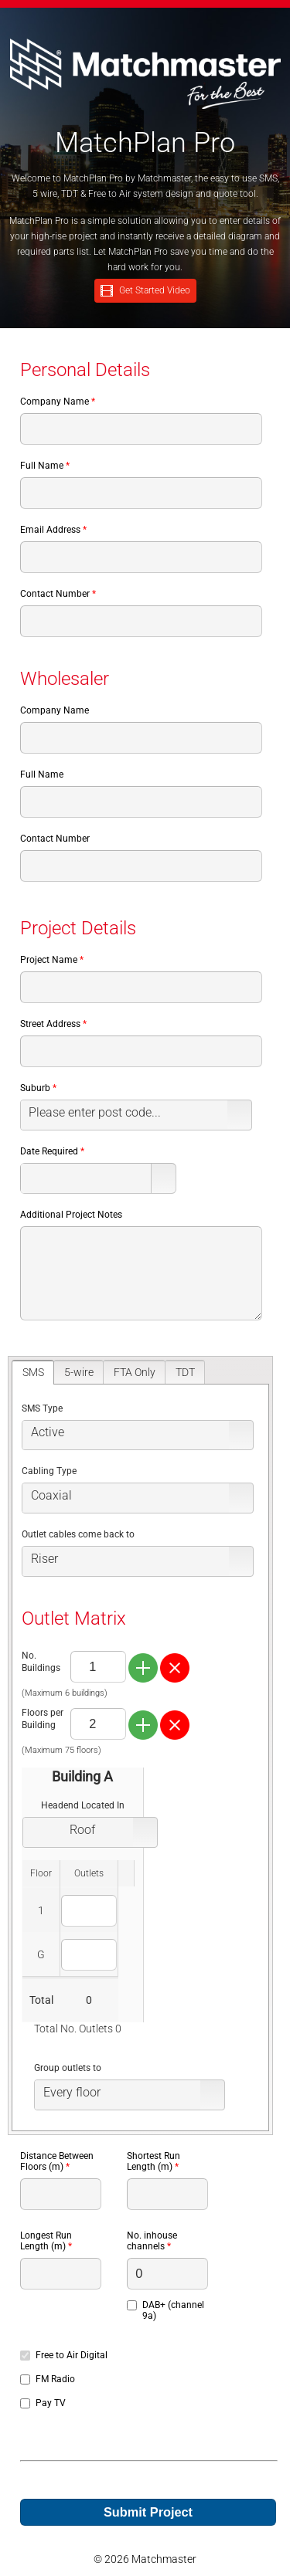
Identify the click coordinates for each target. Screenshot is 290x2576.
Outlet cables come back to (78, 1534)
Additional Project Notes (71, 1214)
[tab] (33, 1372)
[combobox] (86, 1178)
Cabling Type (49, 1471)
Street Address (50, 1024)
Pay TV (51, 2403)
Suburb (35, 1088)
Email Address (50, 529)
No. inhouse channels (152, 2241)
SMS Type (42, 1408)
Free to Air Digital (71, 2355)
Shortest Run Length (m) (153, 2161)
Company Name (54, 401)
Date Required (49, 1151)
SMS (33, 1372)
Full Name (41, 465)
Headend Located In (83, 1805)
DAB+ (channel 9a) (173, 2310)
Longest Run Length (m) (46, 2241)
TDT (185, 1372)
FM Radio (55, 2379)
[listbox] (136, 1115)
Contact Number (55, 593)
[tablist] (140, 1745)
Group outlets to (67, 2067)
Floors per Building (42, 1718)
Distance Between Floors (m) (57, 2161)
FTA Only (134, 1372)
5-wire (79, 1372)
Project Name (48, 959)
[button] (163, 1178)
